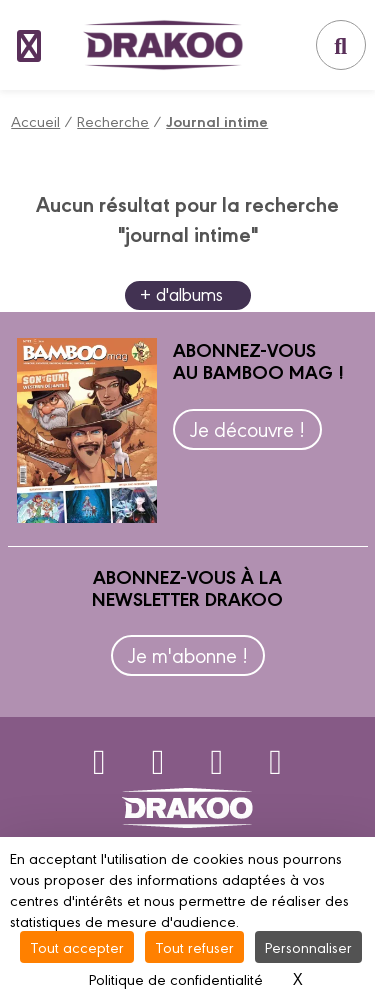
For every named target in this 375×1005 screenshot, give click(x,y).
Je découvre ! (247, 428)
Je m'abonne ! (188, 654)
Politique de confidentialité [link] (176, 978)
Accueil (35, 120)
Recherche (113, 120)
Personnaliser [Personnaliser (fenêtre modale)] (308, 946)
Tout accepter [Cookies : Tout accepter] (77, 946)
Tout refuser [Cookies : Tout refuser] (194, 946)
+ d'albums (181, 293)
